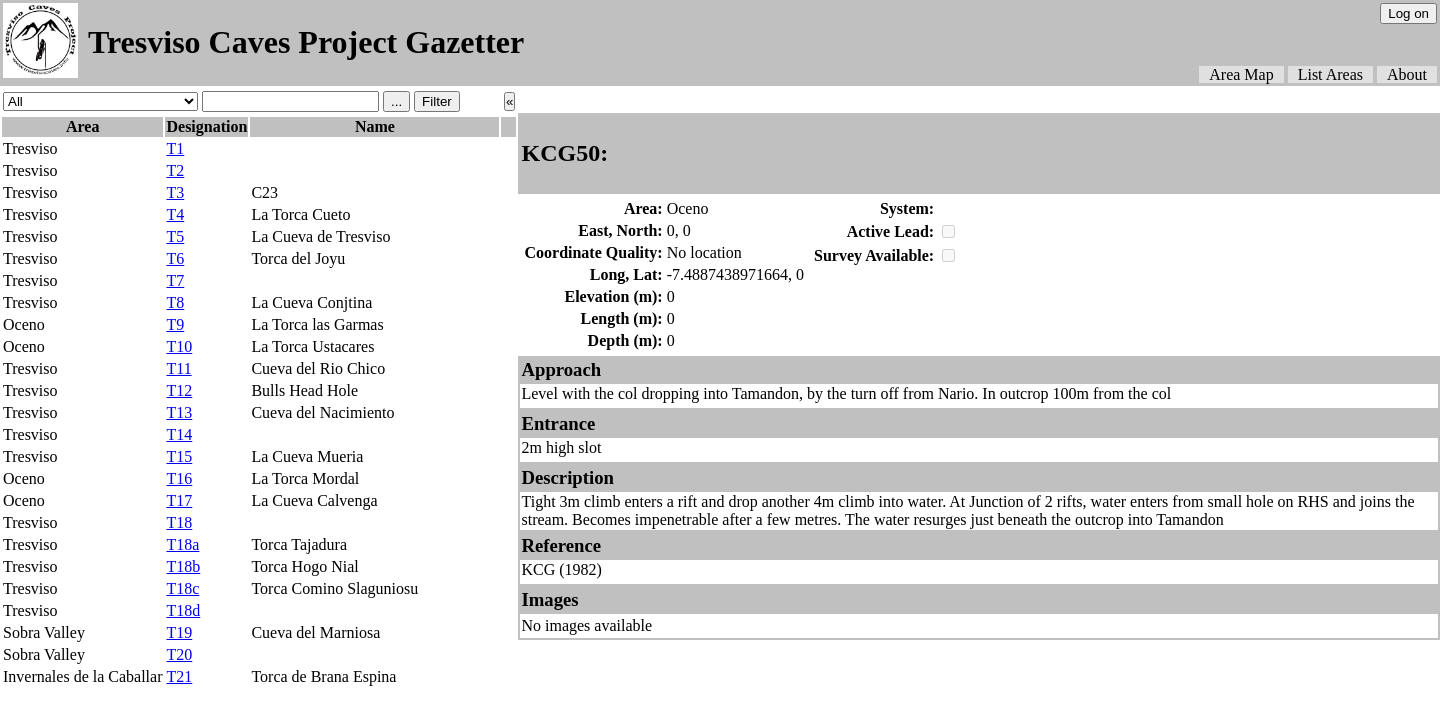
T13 (179, 412)
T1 (175, 148)
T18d (183, 610)
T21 (179, 676)
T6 (175, 258)
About (1407, 74)
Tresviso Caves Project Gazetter (306, 42)
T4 (175, 214)
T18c (182, 588)
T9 (175, 324)
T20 (179, 654)
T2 (175, 170)
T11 (178, 368)
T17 (179, 500)
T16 (179, 478)
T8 (175, 302)
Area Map (1241, 74)
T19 (179, 632)
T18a (182, 544)
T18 (179, 522)
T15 (179, 456)
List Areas (1330, 74)
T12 (179, 390)
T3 (175, 192)
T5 (175, 236)
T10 (179, 346)
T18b (183, 566)
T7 (175, 280)
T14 (179, 434)
